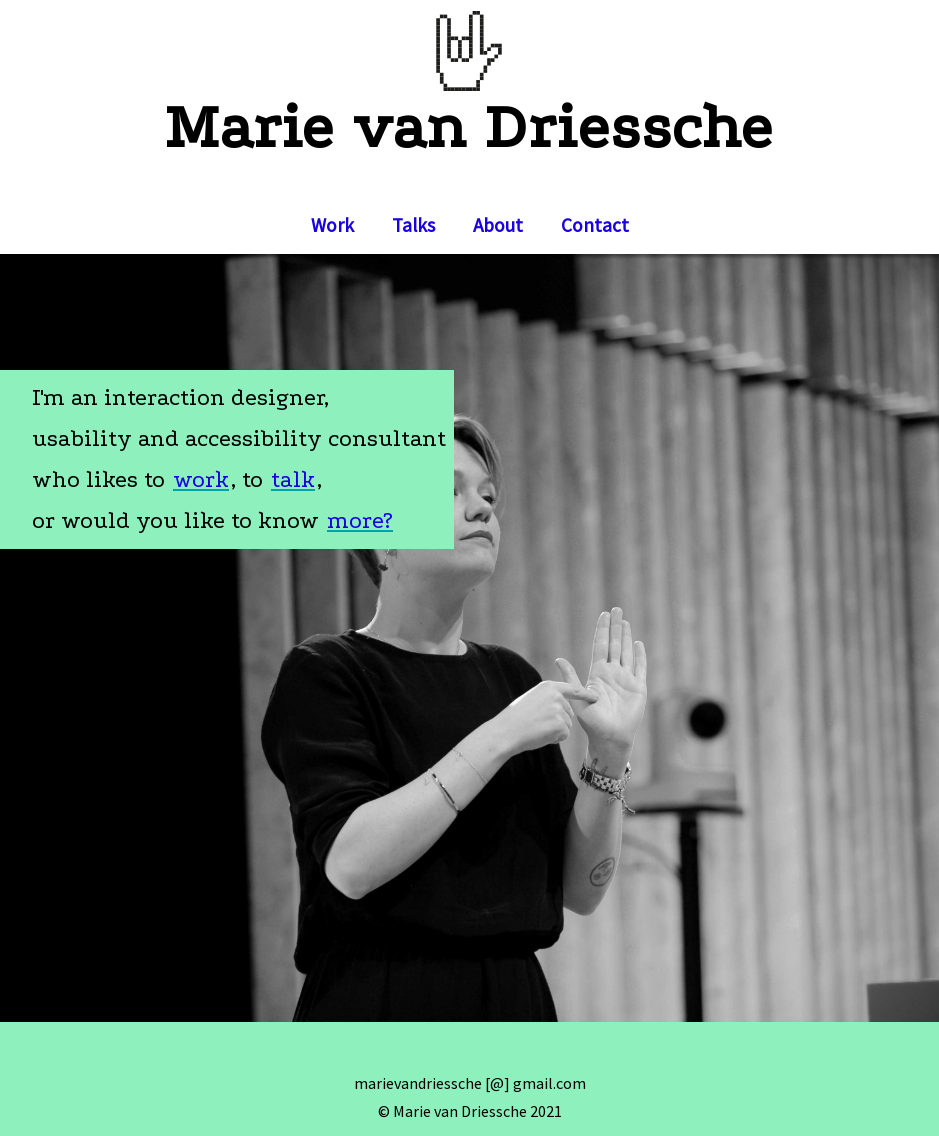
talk (293, 479)
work (201, 479)
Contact (595, 225)
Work (332, 225)
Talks (413, 225)
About (498, 225)
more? (360, 520)
